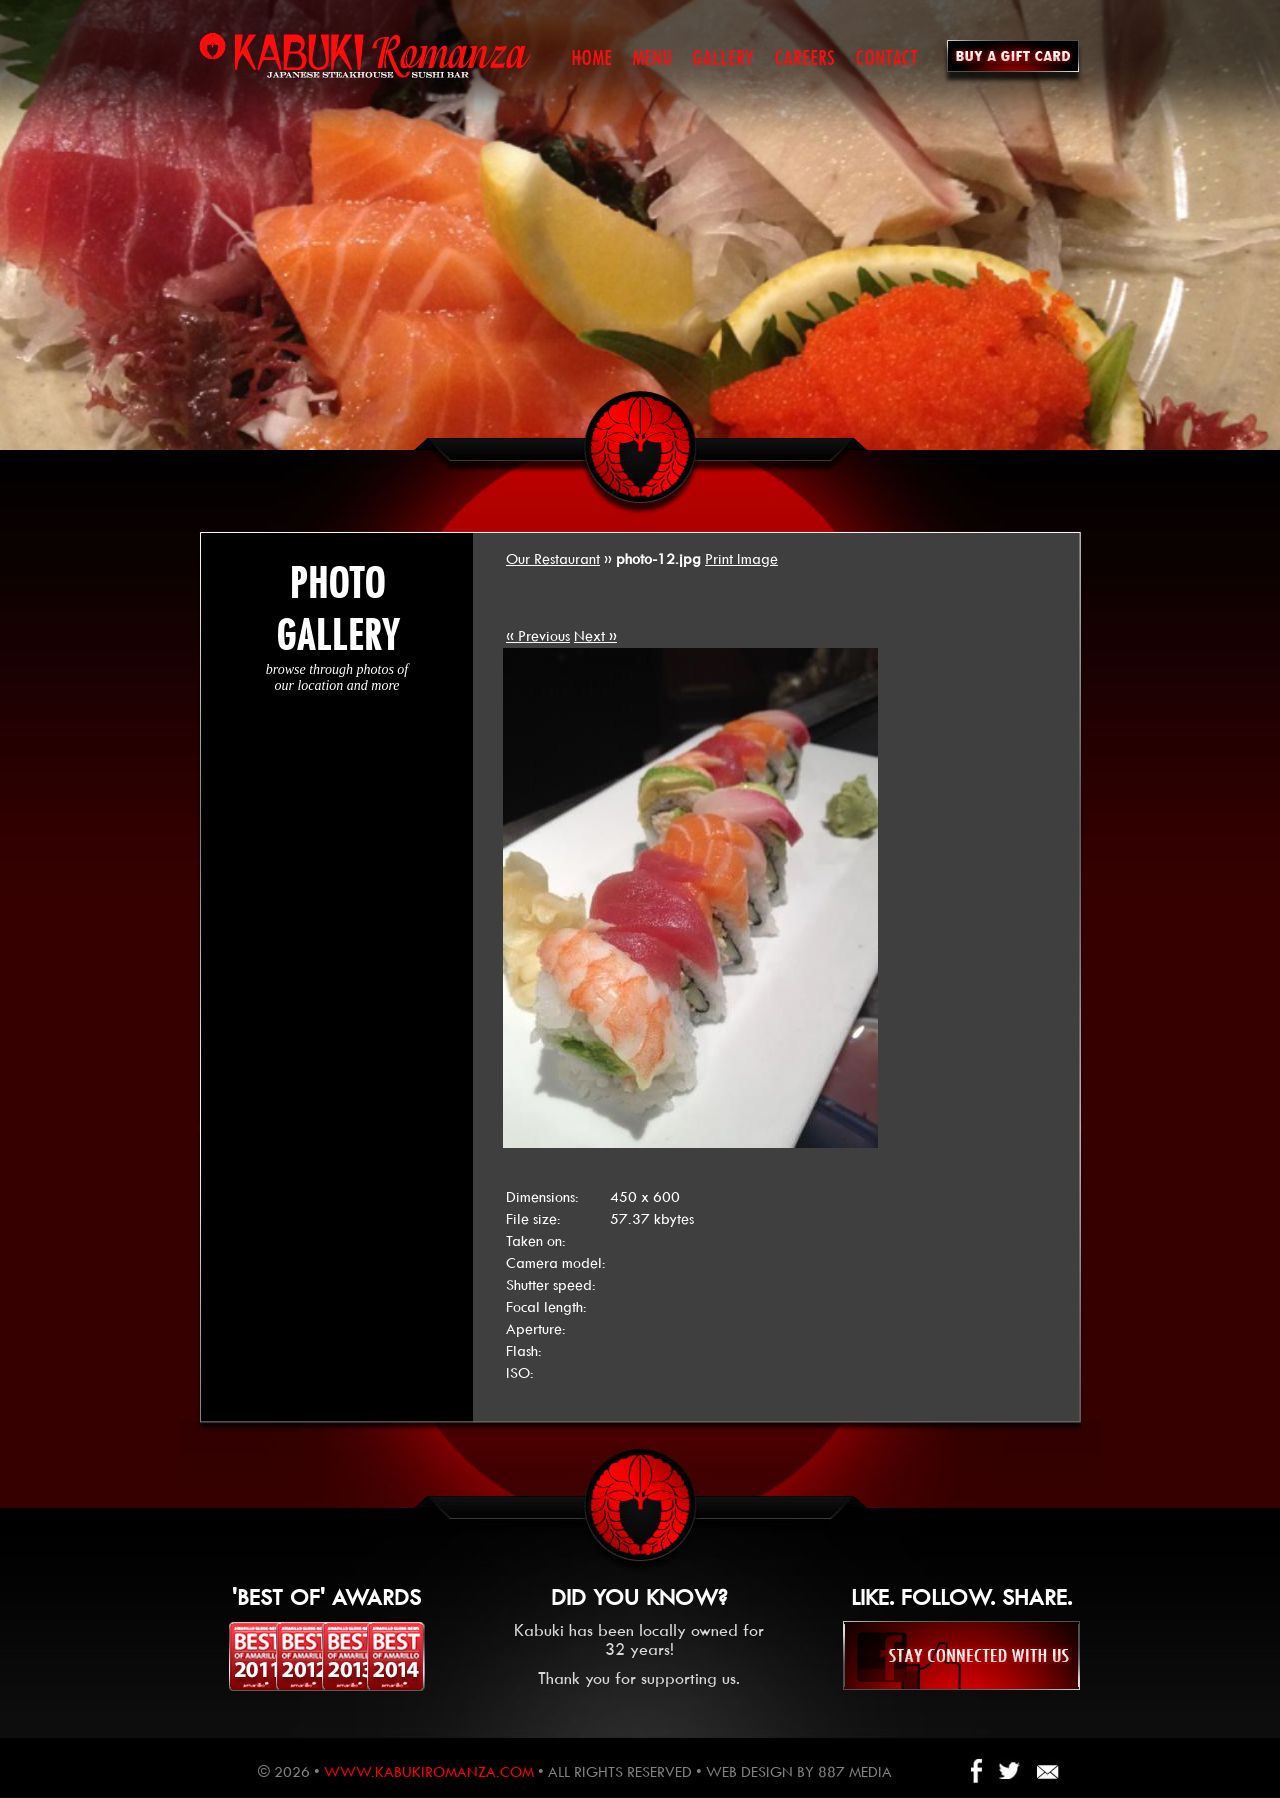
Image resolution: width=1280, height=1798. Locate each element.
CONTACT (886, 58)
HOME (591, 58)
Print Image (741, 559)
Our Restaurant (553, 559)
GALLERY (723, 58)
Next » (595, 636)
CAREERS (804, 58)
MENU (652, 58)
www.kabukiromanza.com (429, 1772)
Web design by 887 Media (799, 1772)
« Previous (538, 636)
